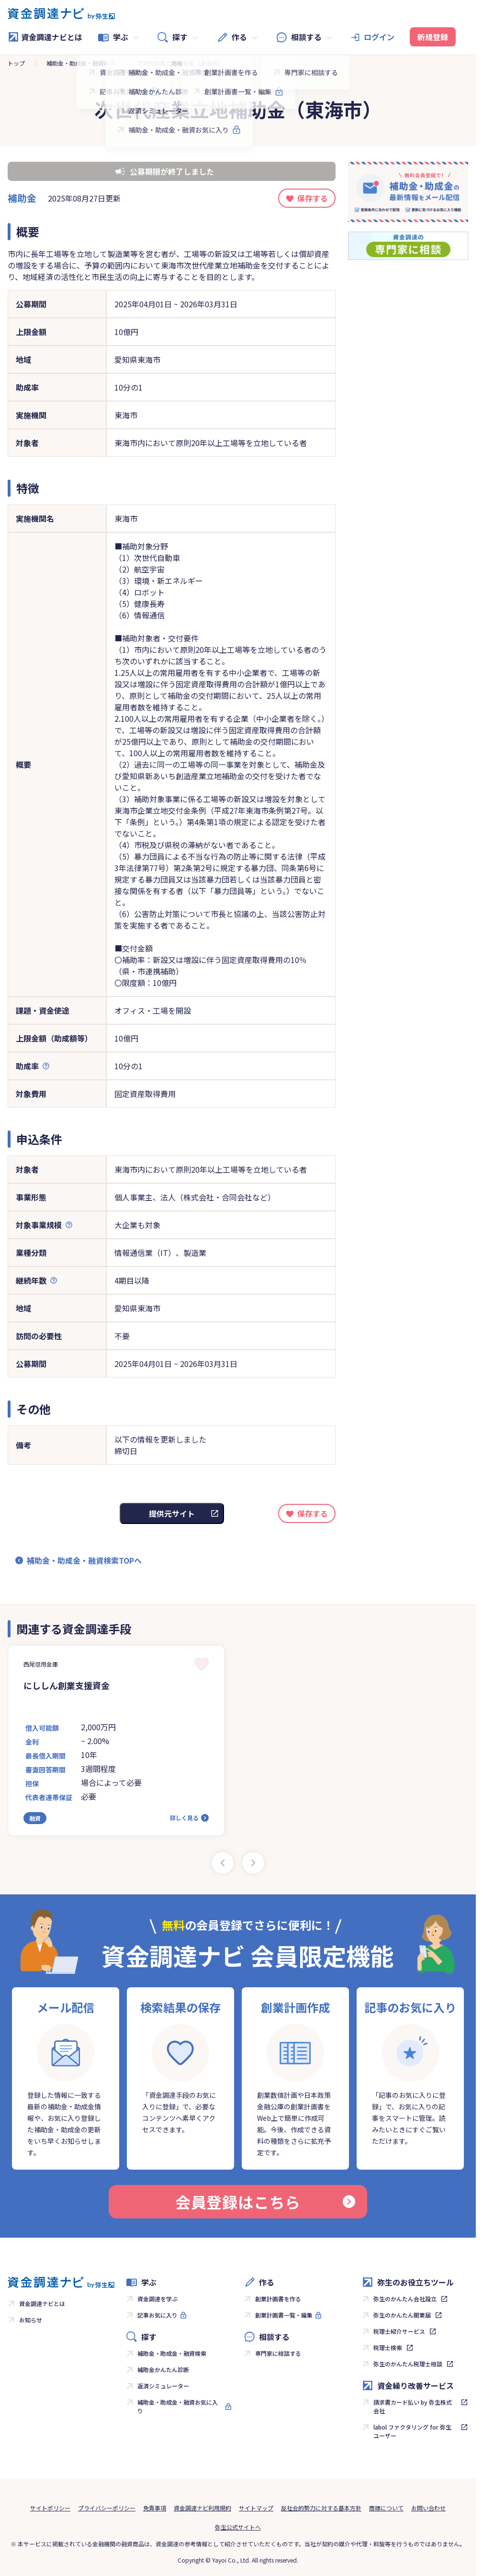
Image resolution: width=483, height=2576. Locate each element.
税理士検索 (387, 2347)
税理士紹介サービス (399, 2331)
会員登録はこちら (265, 2202)
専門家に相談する (278, 2353)
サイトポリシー (50, 2508)
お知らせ (30, 2320)
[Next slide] (253, 1862)
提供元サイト (172, 1513)
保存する (312, 198)
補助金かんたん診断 (163, 2369)
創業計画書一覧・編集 (284, 2315)
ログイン (379, 37)
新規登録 (432, 37)
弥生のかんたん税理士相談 (407, 2364)
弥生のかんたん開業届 (402, 2315)
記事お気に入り (157, 2315)
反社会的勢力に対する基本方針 (321, 2508)
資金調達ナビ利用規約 (202, 2508)
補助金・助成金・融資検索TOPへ (84, 1560)
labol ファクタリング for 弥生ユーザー (412, 2431)
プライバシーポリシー (106, 2508)
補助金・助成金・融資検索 (80, 63)
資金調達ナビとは (45, 37)
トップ (16, 63)
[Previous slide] (222, 1862)
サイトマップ (256, 2508)
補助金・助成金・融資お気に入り (177, 2406)
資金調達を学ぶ (157, 2299)
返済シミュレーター (163, 2386)
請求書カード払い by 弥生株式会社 (412, 2406)
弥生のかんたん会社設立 (405, 2299)
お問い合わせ (428, 2508)
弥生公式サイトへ (238, 2527)
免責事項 (154, 2508)
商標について (386, 2508)
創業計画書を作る (278, 2299)
